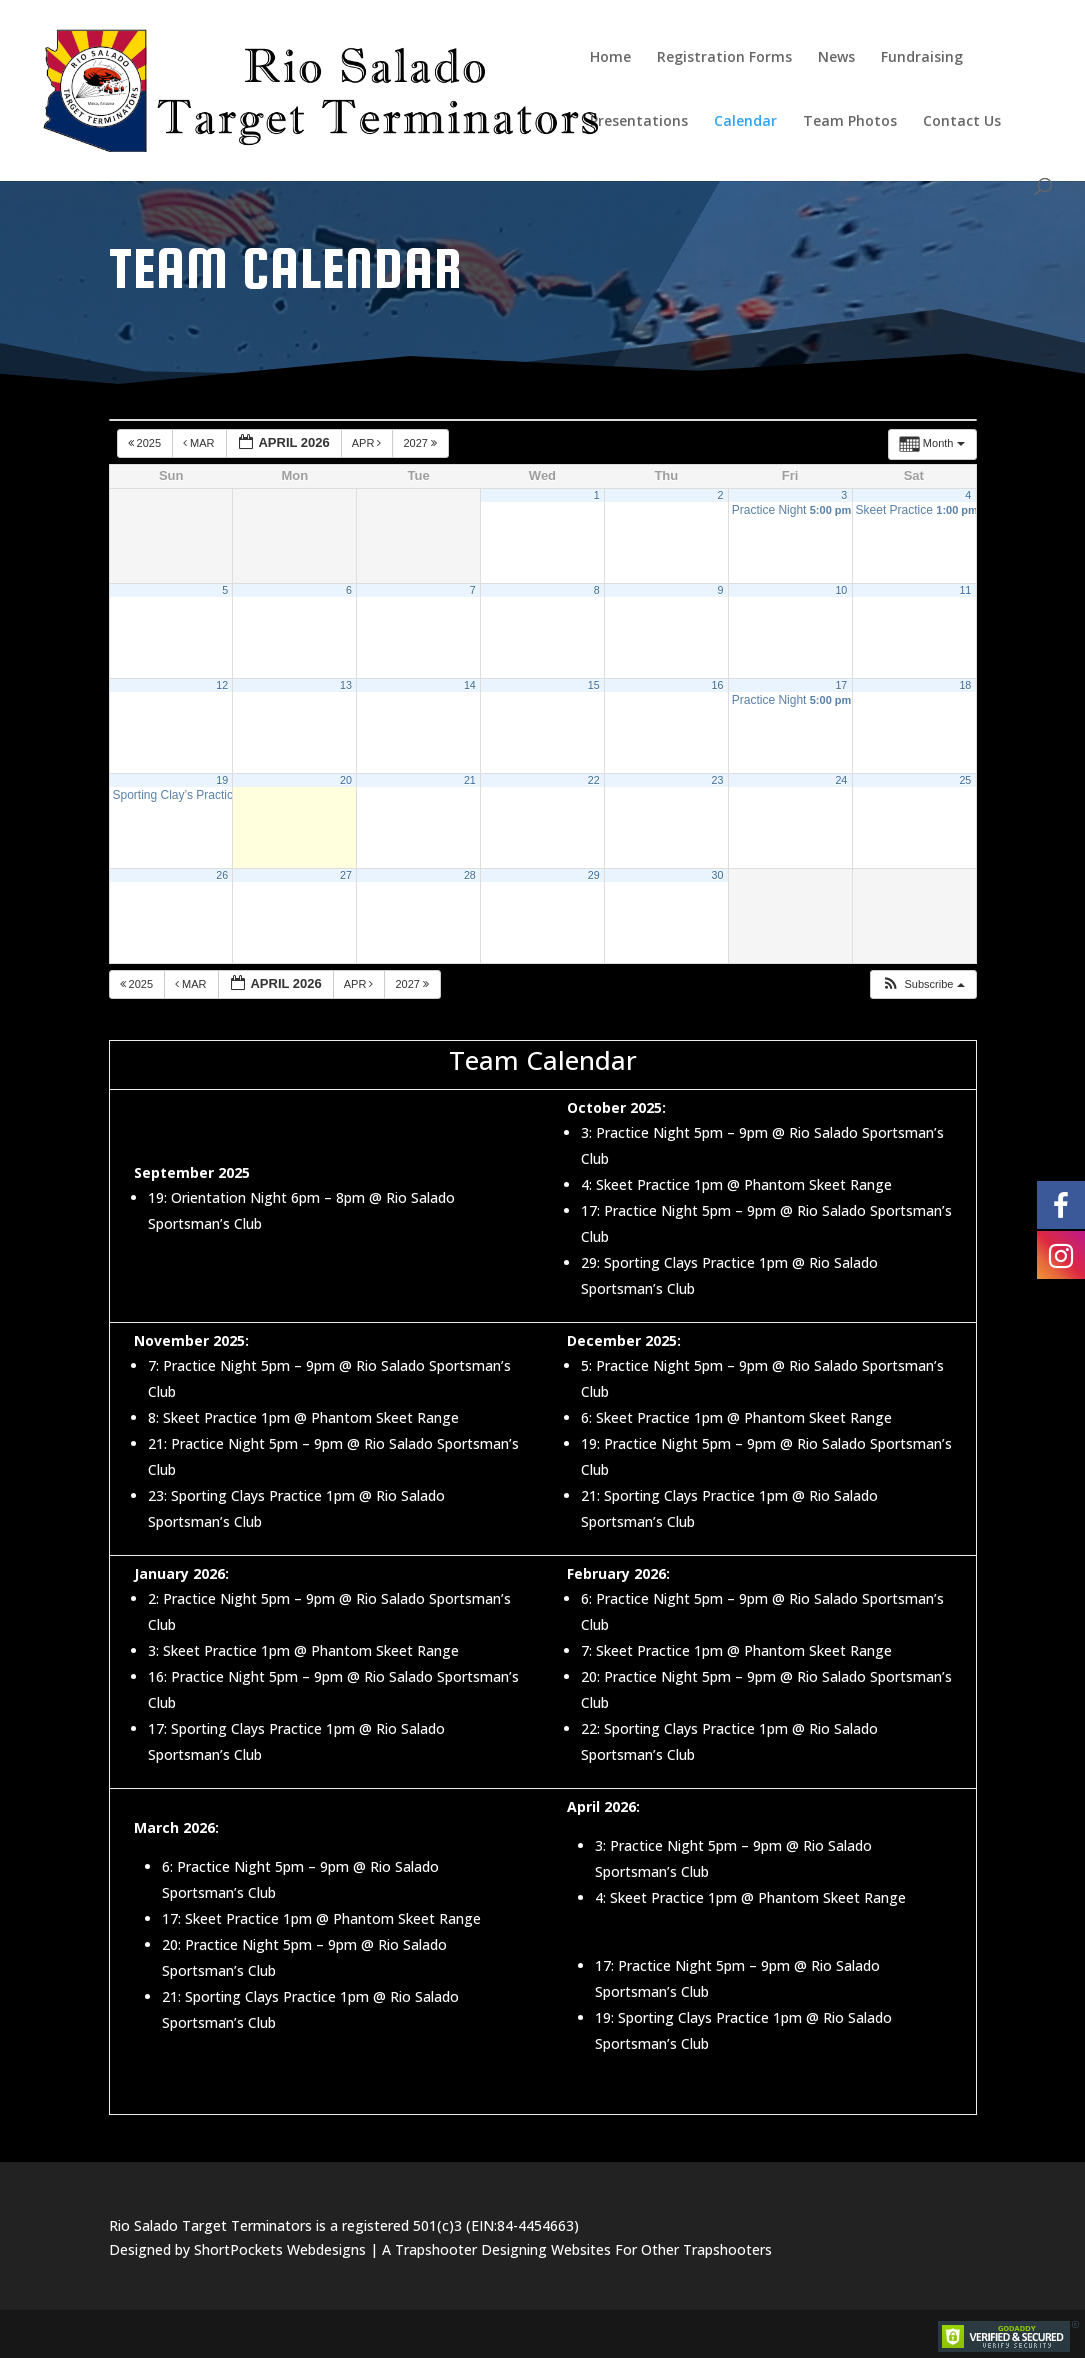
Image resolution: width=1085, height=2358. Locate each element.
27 (346, 875)
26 (222, 875)
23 (718, 780)
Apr (368, 443)
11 (965, 590)
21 (470, 780)
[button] (922, 984)
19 (222, 780)
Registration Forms (724, 58)
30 (718, 875)
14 (470, 685)
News (836, 58)
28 (470, 875)
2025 (146, 443)
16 (718, 685)
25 (965, 780)
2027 (421, 443)
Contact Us (962, 122)
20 (346, 780)
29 (594, 875)
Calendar (745, 122)
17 (841, 685)
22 (594, 780)
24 (841, 780)
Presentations (639, 122)
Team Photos (850, 122)
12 (222, 685)
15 (594, 685)
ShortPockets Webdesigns (280, 2249)
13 (346, 685)
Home (610, 58)
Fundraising (922, 58)
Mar (200, 443)
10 (841, 590)
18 (965, 685)
